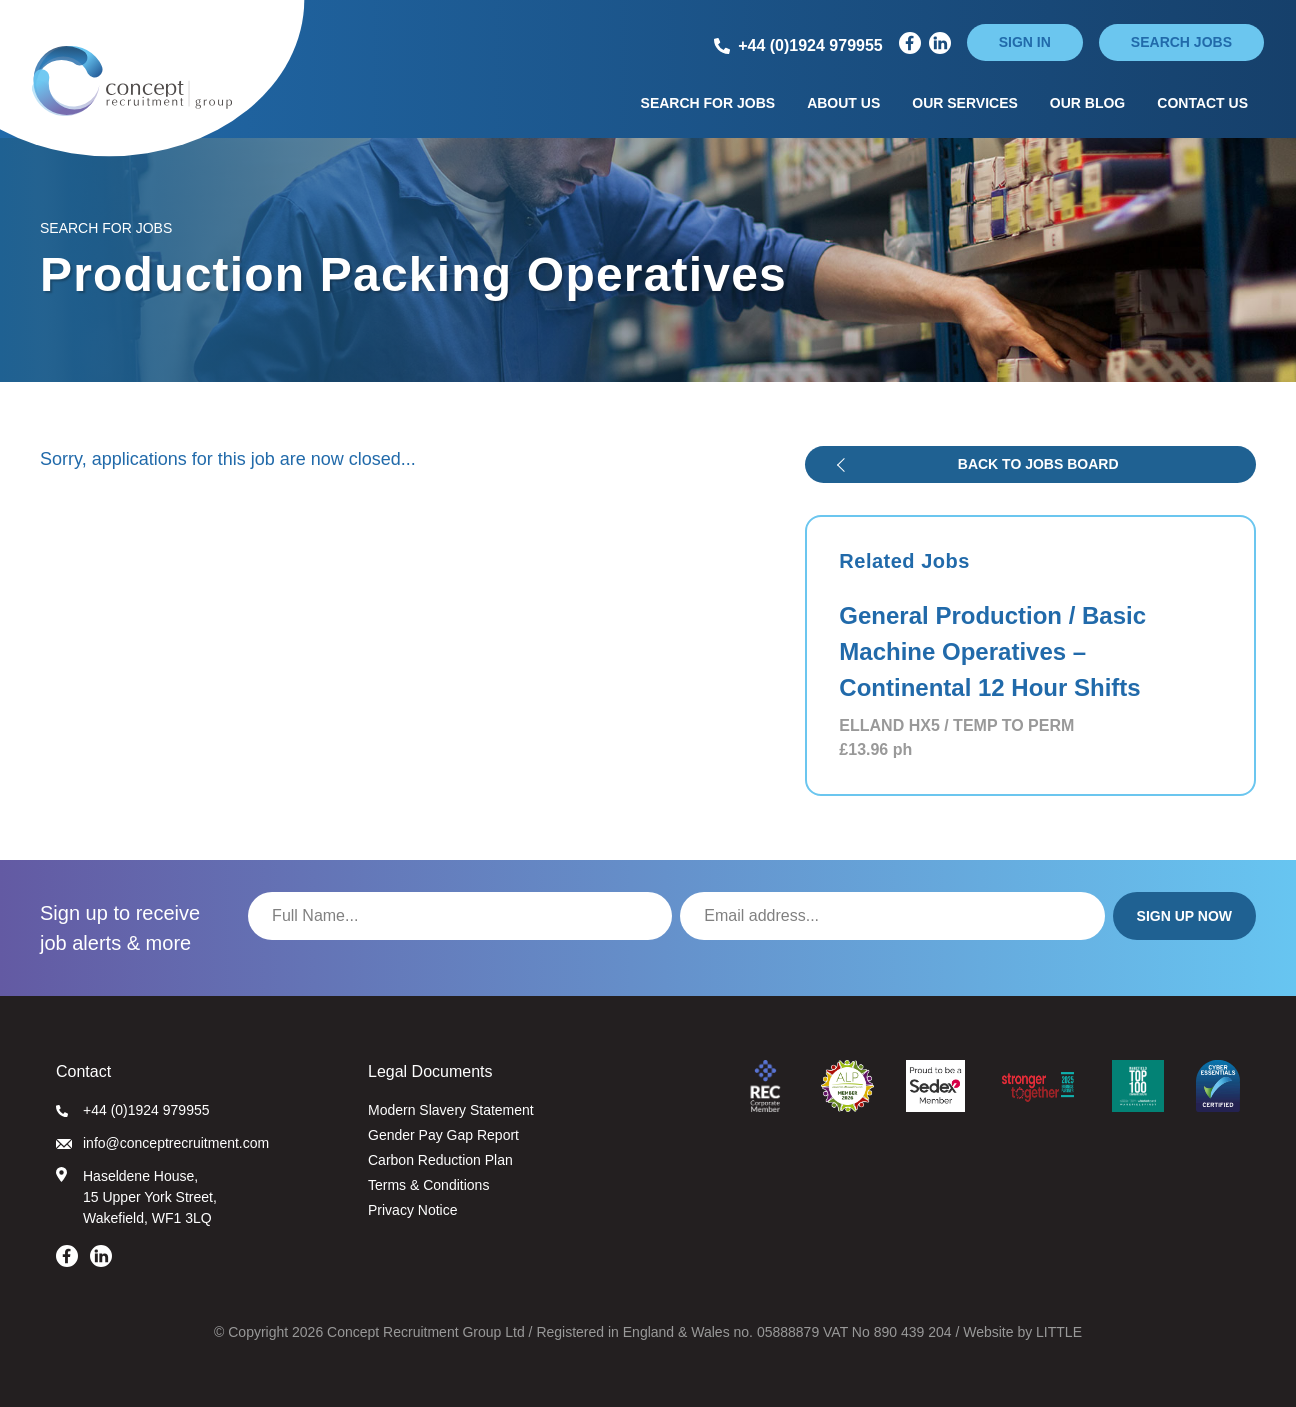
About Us (843, 103)
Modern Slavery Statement (451, 1110)
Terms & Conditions (428, 1185)
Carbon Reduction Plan (440, 1160)
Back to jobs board (1038, 464)
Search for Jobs (708, 103)
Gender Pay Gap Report (443, 1135)
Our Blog (1087, 103)
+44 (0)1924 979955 (133, 1110)
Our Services (965, 103)
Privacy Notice (412, 1210)
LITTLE (1059, 1332)
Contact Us (1202, 103)
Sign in (1025, 42)
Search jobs (1181, 42)
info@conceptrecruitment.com (162, 1143)
